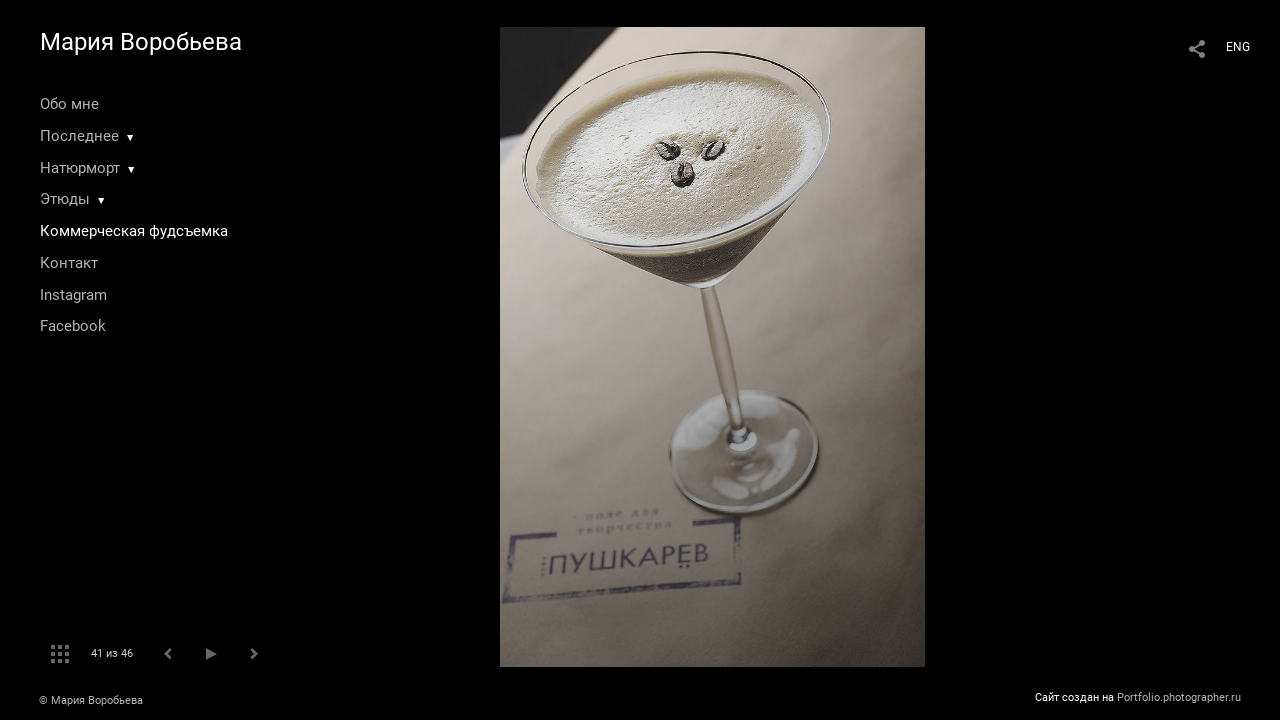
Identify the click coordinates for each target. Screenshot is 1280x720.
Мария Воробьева (141, 42)
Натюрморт (80, 168)
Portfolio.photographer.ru (1179, 697)
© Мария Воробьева (91, 700)
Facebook (73, 326)
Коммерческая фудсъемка (134, 231)
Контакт (69, 263)
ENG (1238, 47)
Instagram (73, 295)
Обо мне (69, 104)
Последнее (79, 136)
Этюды (65, 199)
